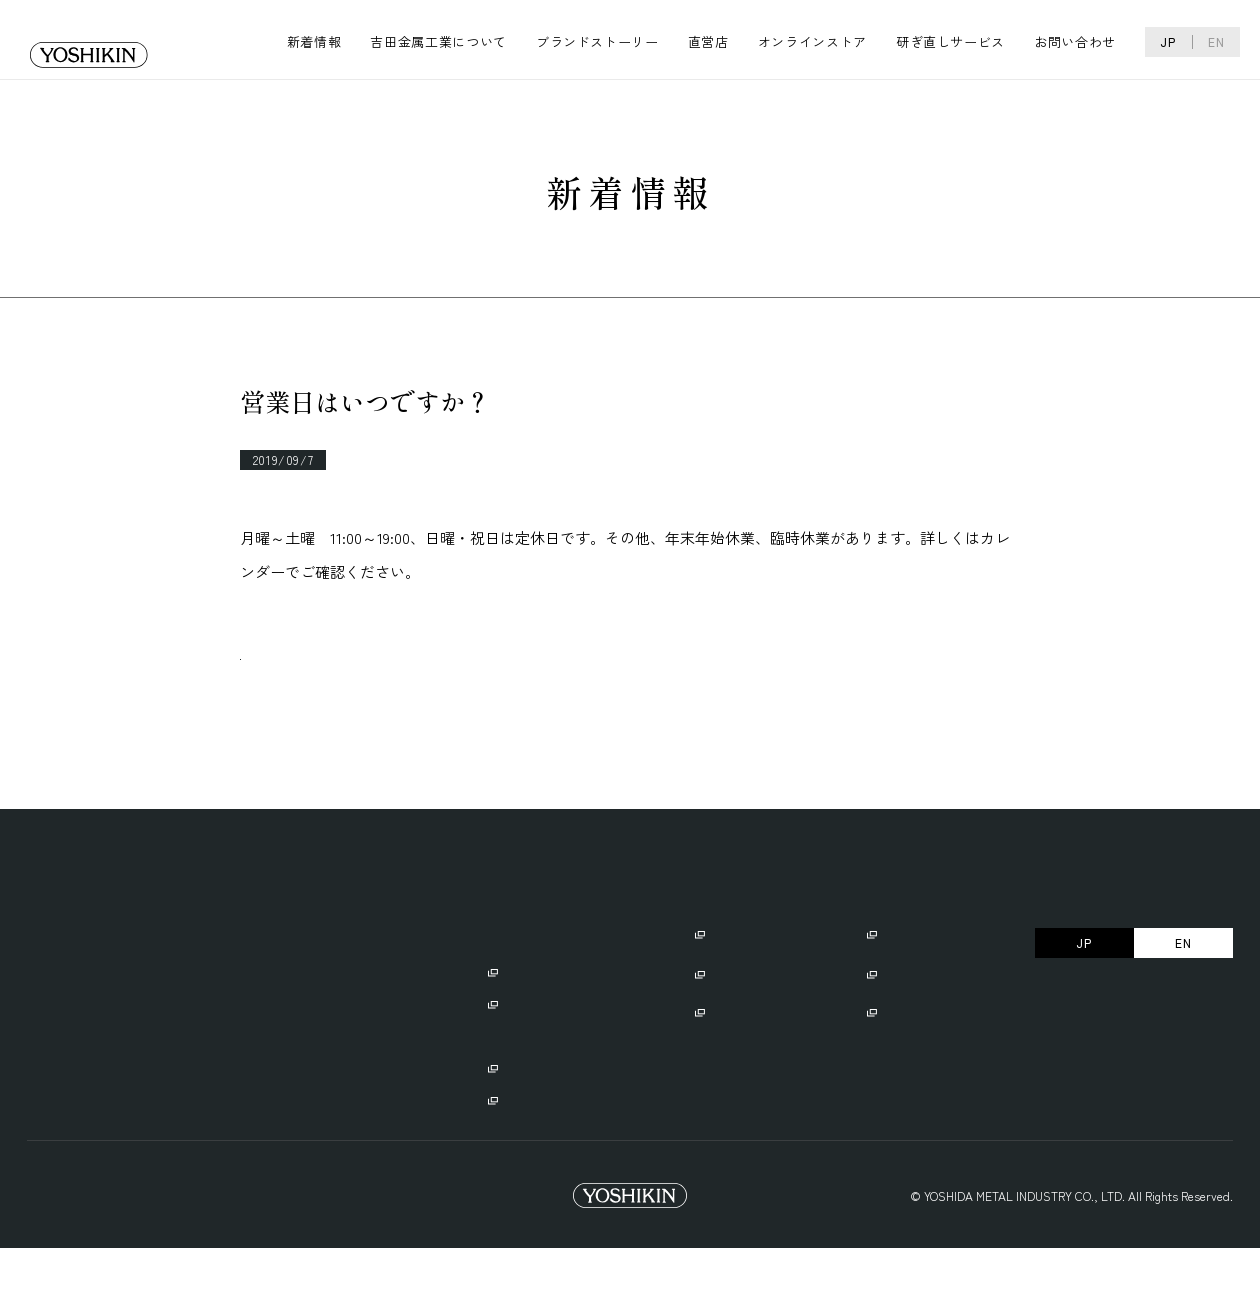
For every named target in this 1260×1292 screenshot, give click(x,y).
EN (1216, 41)
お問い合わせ (1075, 41)
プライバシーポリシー (92, 1239)
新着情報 (314, 41)
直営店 (708, 41)
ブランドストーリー (597, 41)
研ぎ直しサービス (950, 41)
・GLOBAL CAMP (533, 1110)
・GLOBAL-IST (527, 1046)
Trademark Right (259, 1239)
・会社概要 (158, 1014)
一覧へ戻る (316, 679)
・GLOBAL (515, 1014)
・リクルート (164, 1046)
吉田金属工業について (438, 41)
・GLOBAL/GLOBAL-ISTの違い (571, 1142)
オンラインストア (812, 41)
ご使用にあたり (741, 978)
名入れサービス (741, 1018)
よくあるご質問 (913, 1018)
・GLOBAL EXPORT (527, 1078)
